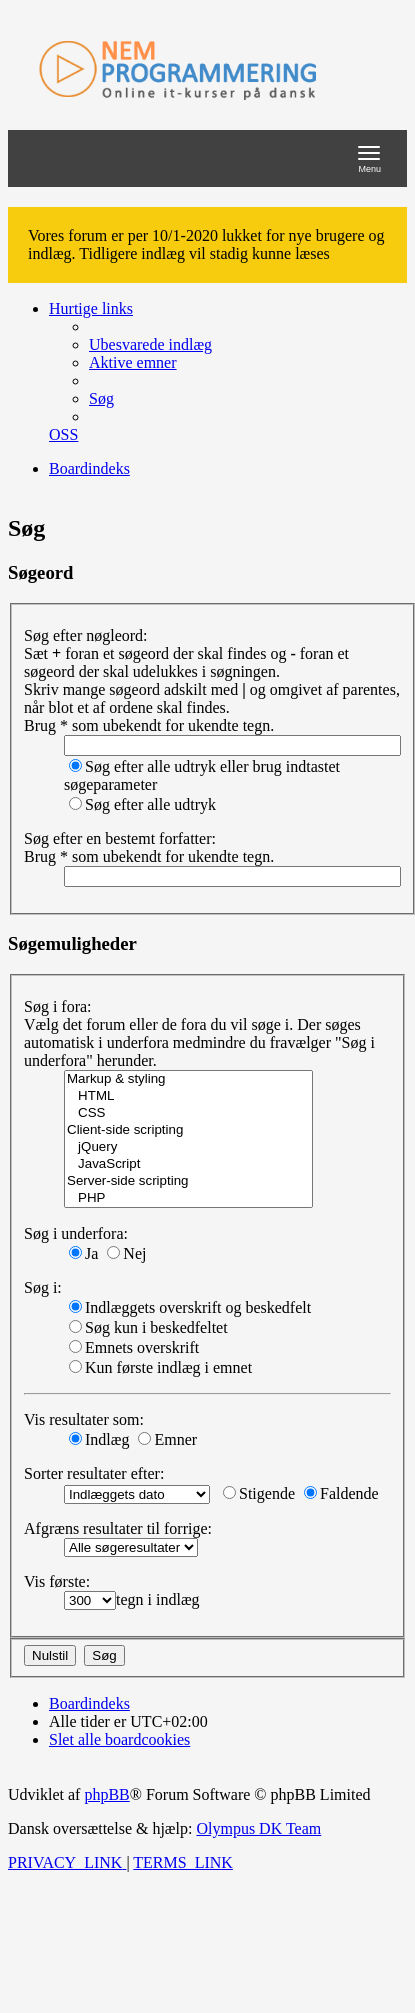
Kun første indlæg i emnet (160, 1367)
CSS (188, 1113)
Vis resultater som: (84, 1419)
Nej (126, 1253)
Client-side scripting (188, 1130)
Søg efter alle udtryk (142, 804)
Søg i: (43, 1287)
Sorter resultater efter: (94, 1473)
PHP (188, 1198)
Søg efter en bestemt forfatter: (120, 838)
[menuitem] (150, 344)
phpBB (106, 1794)
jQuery (188, 1147)
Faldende (341, 1493)
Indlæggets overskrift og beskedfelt (190, 1307)
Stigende (259, 1493)
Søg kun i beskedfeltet (148, 1327)
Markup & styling (188, 1079)
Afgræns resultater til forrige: (118, 1528)
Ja (83, 1253)
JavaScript (188, 1164)
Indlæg (99, 1439)
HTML (188, 1096)
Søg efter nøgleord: (86, 635)
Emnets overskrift (134, 1347)
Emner (167, 1439)
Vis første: (57, 1581)
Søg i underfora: (76, 1233)
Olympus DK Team (258, 1828)
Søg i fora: (58, 1006)
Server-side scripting (188, 1181)
